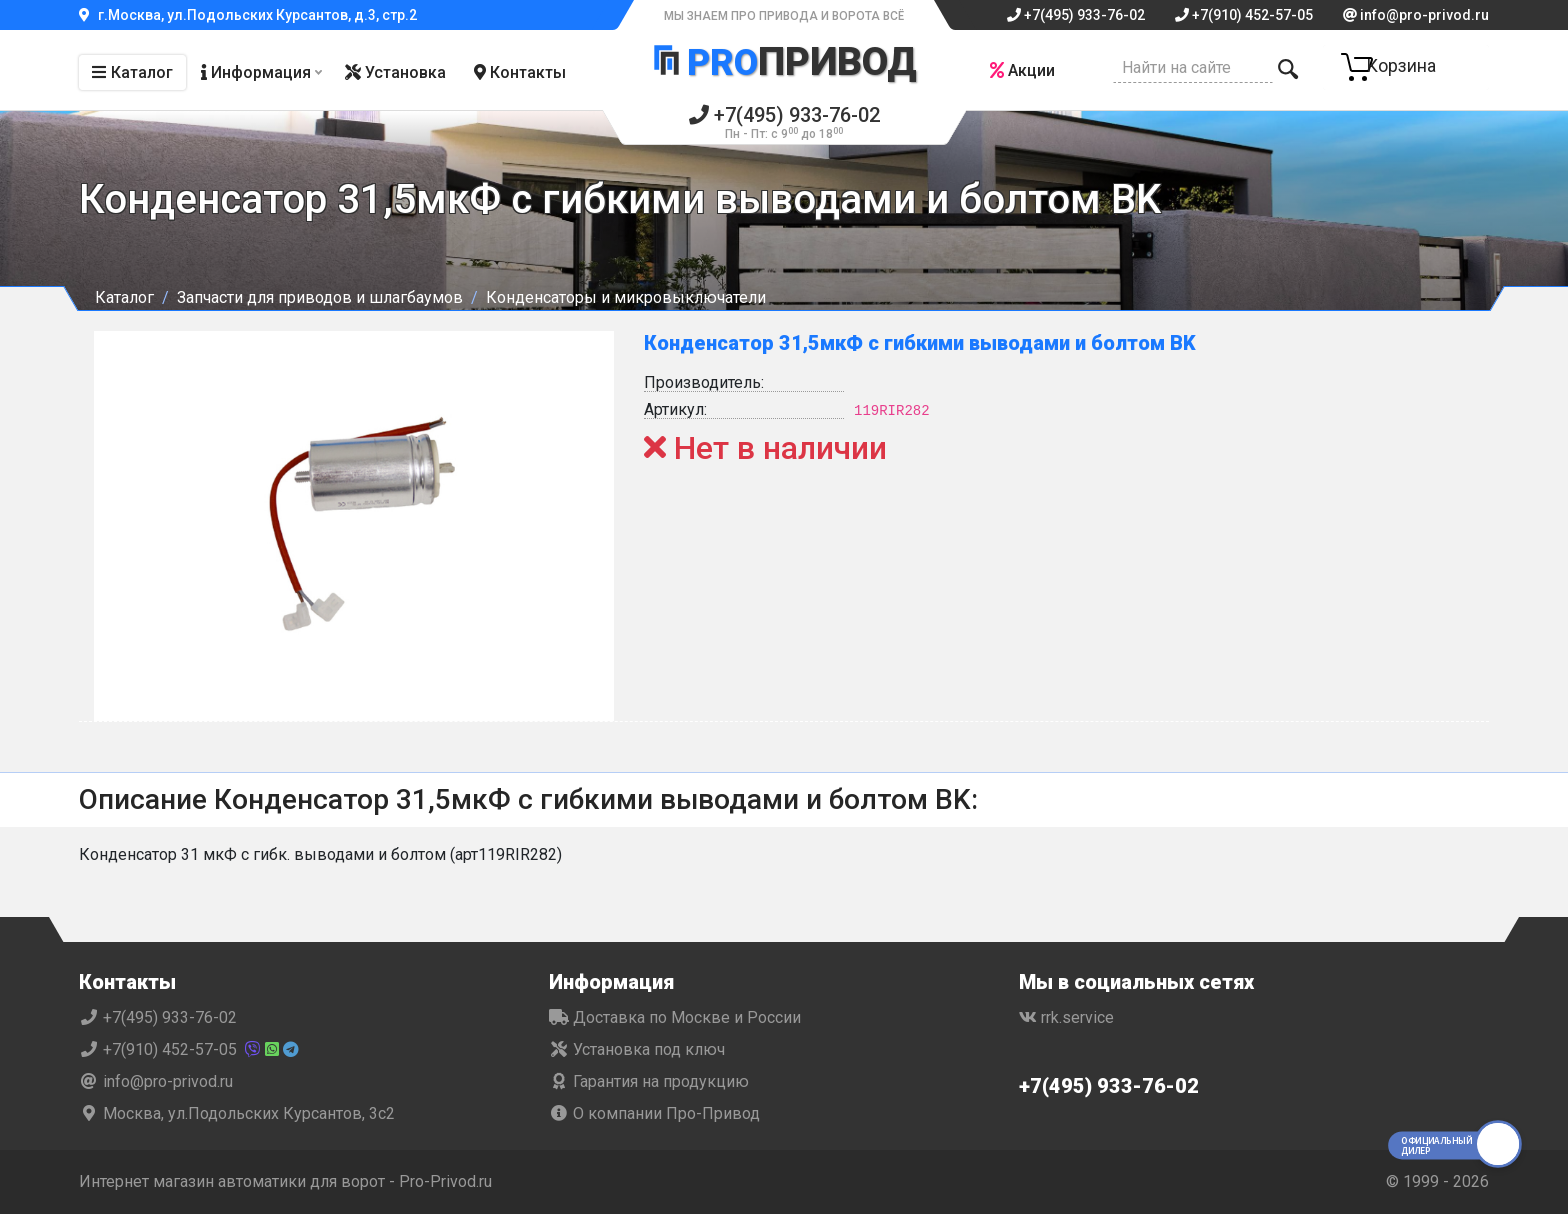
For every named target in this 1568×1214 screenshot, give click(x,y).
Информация (256, 72)
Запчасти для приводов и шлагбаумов (320, 297)
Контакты (520, 72)
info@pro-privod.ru (1416, 15)
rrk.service (1066, 1017)
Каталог (132, 72)
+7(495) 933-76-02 (1076, 15)
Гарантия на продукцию (649, 1081)
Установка (395, 72)
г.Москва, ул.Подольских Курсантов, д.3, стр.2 (248, 15)
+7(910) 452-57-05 (1244, 15)
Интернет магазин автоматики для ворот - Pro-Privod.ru (285, 1181)
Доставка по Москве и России (675, 1017)
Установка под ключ (637, 1049)
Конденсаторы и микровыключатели (626, 297)
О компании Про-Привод (654, 1113)
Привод (784, 63)
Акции (1019, 70)
